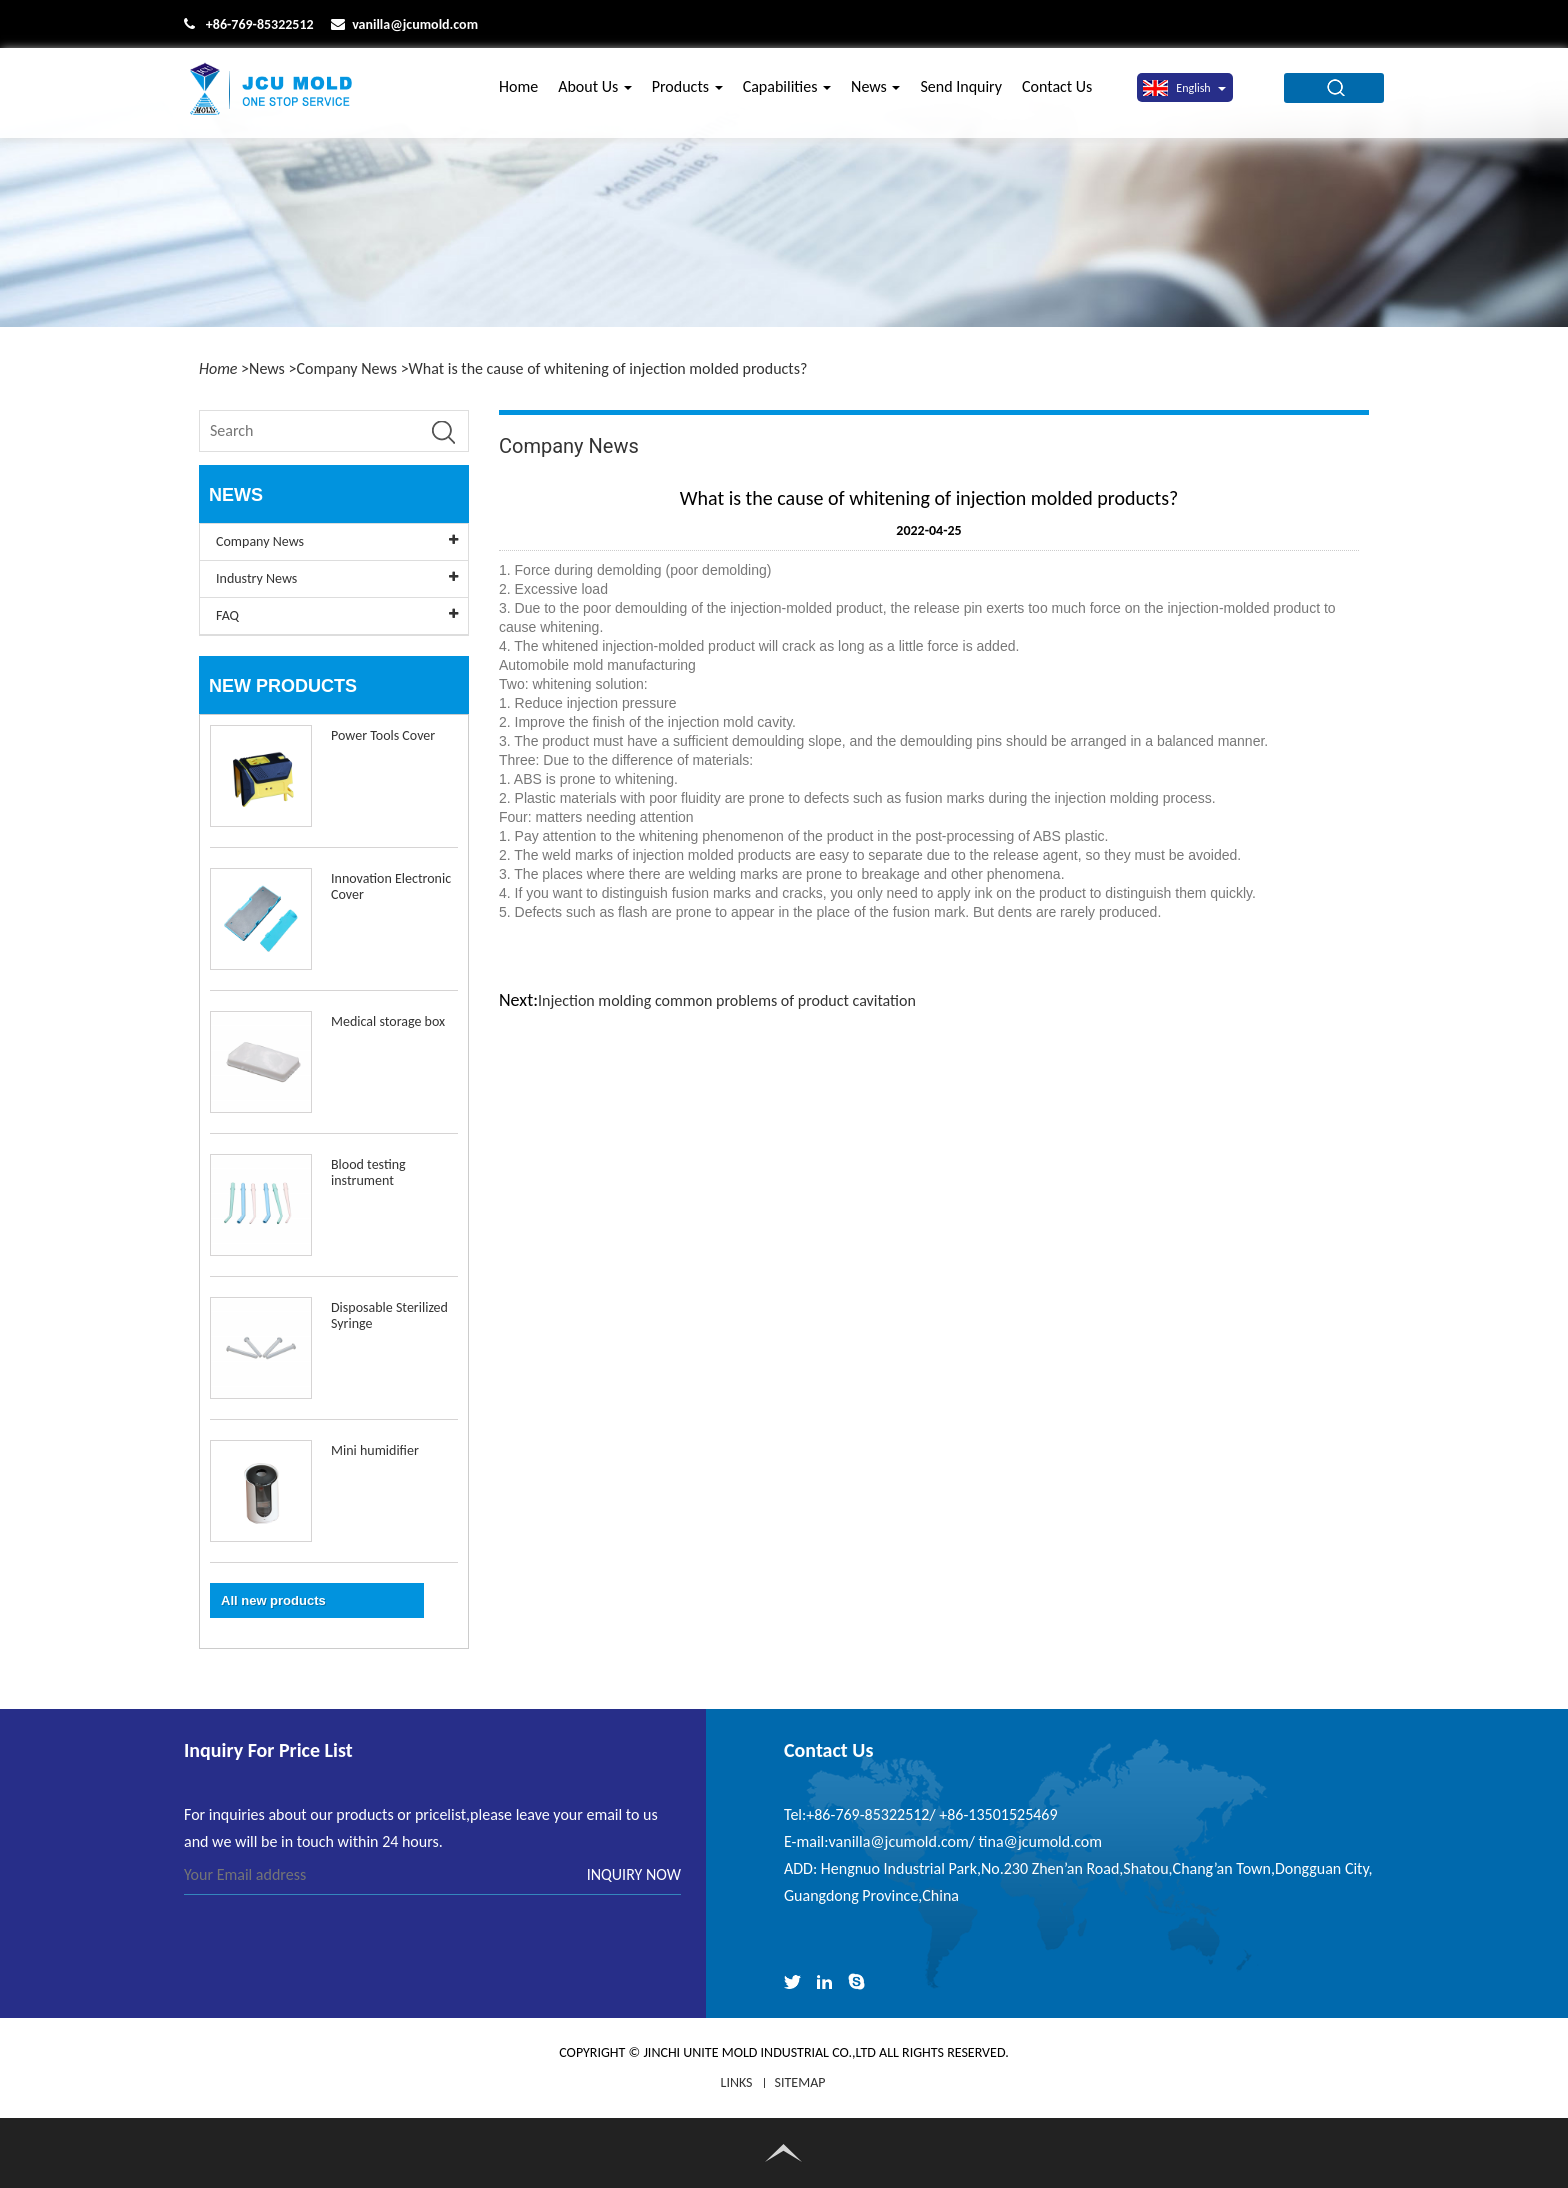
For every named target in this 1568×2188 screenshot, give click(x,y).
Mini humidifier (375, 1450)
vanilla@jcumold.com (415, 24)
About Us (595, 92)
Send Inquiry (961, 92)
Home (518, 92)
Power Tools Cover (383, 735)
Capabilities (787, 92)
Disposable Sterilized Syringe (389, 1315)
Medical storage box (388, 1021)
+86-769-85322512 (260, 24)
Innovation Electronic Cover (391, 886)
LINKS (737, 2082)
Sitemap (800, 2082)
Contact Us (1057, 92)
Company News (346, 368)
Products (687, 92)
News (875, 92)
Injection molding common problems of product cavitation (727, 1000)
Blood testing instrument (368, 1172)
